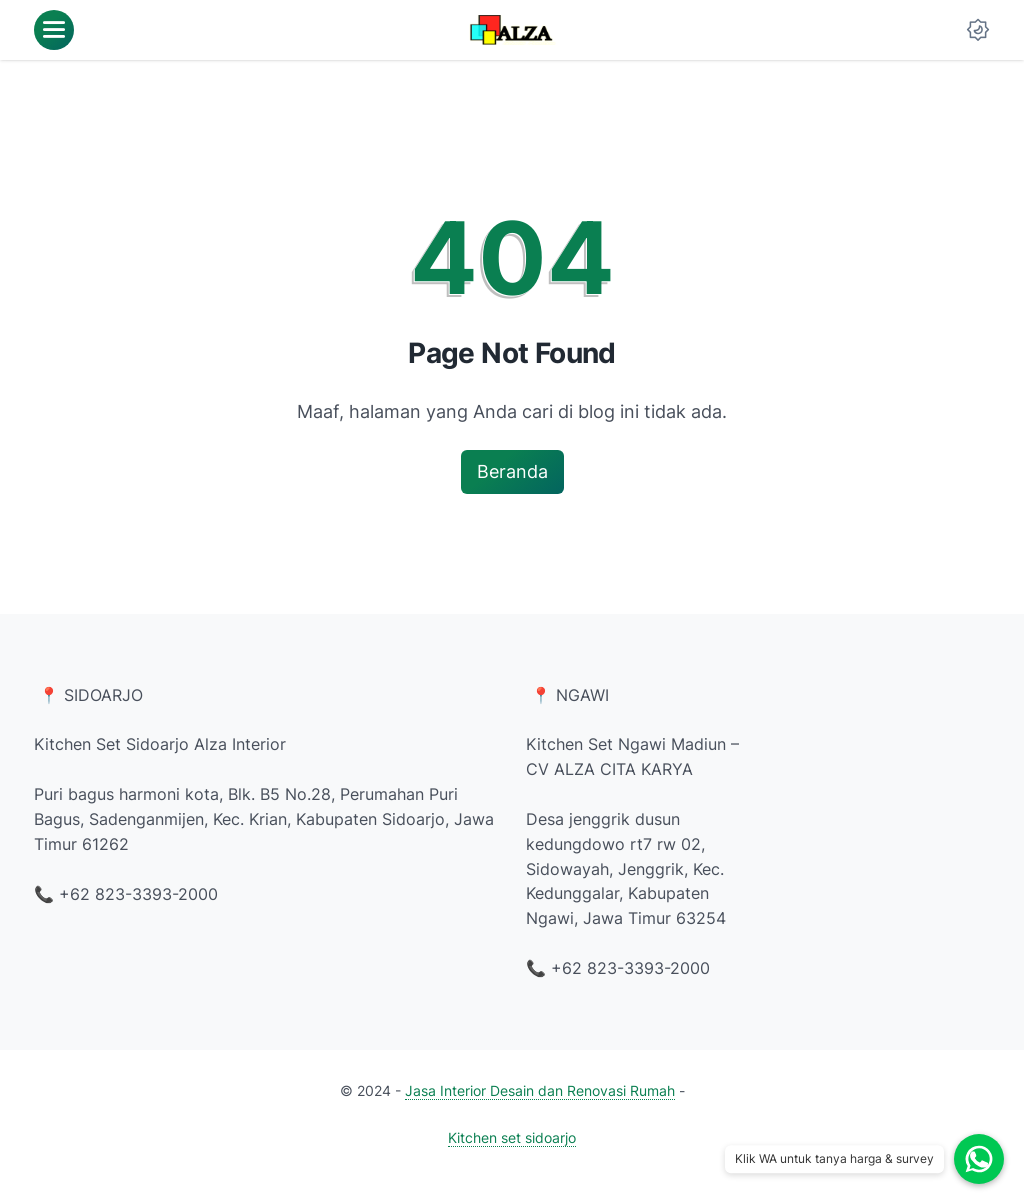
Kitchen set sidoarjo (512, 1137)
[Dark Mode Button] (978, 30)
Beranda (512, 471)
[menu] (54, 30)
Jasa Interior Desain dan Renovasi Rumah (540, 1090)
